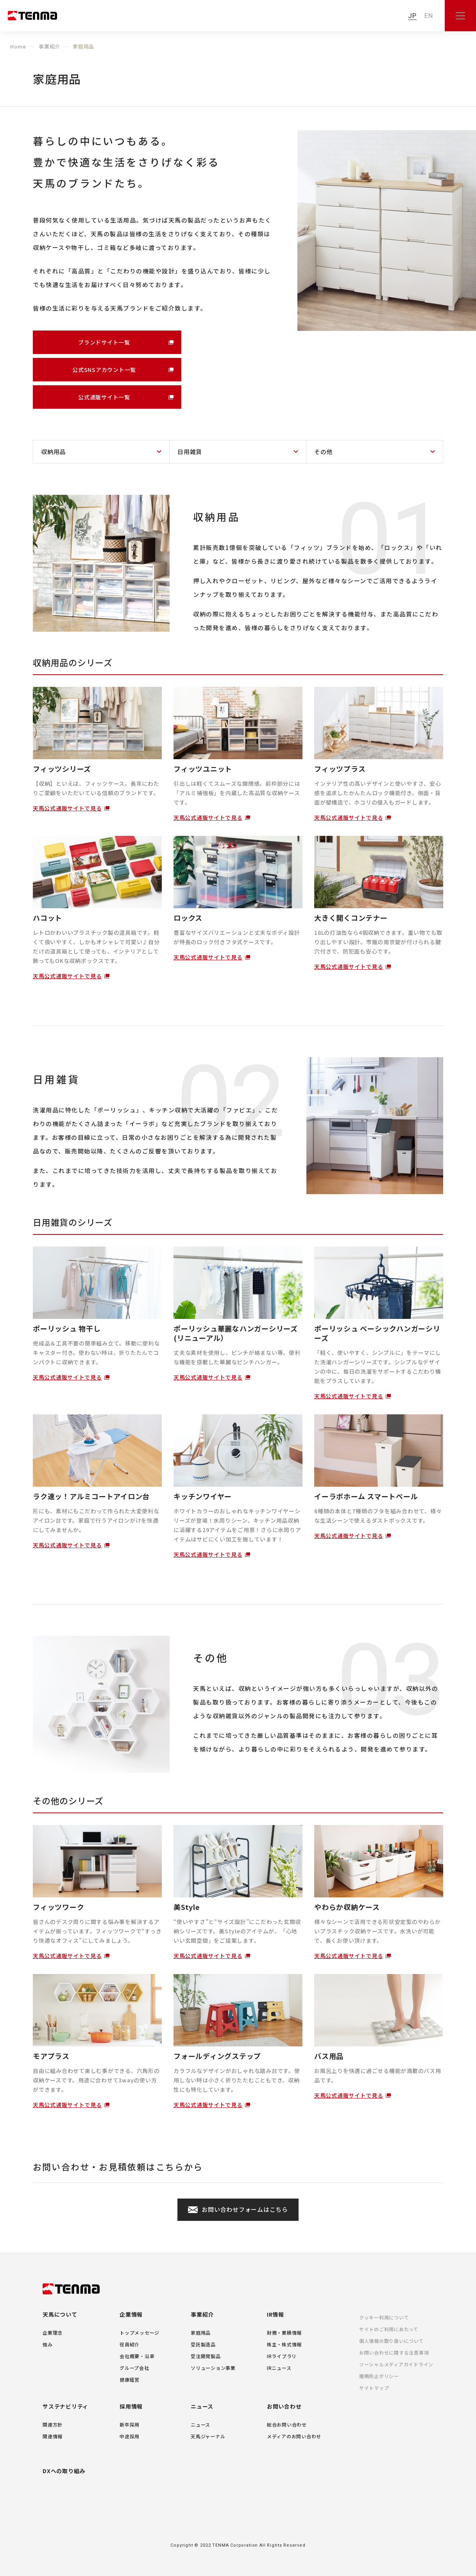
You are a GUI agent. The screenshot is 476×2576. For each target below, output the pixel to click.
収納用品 (53, 451)
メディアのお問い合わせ (294, 2436)
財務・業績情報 (284, 2332)
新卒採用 (130, 2424)
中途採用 (130, 2436)
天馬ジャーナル (208, 2436)
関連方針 (53, 2424)
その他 (323, 451)
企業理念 (53, 2332)
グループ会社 (134, 2367)
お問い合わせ (284, 2406)
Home (18, 46)
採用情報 (131, 2406)
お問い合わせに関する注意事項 (394, 2352)
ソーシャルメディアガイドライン (396, 2364)
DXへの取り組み (64, 2471)
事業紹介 (49, 46)
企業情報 (131, 2314)
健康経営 (130, 2379)
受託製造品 (203, 2344)
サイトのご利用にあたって (389, 2329)
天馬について (60, 2314)
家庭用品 (201, 2332)
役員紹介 (130, 2344)
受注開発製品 (206, 2356)
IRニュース (279, 2367)
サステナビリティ (65, 2406)
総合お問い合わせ (287, 2424)
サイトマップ (374, 2387)
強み (48, 2344)
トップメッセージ (139, 2332)
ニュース (202, 2406)
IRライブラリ (282, 2356)
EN (428, 16)
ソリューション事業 (213, 2367)
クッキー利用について (384, 2317)
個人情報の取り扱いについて (391, 2340)
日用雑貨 (189, 451)
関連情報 (53, 2436)
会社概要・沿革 (137, 2356)
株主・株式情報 (284, 2344)
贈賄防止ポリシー (379, 2376)
